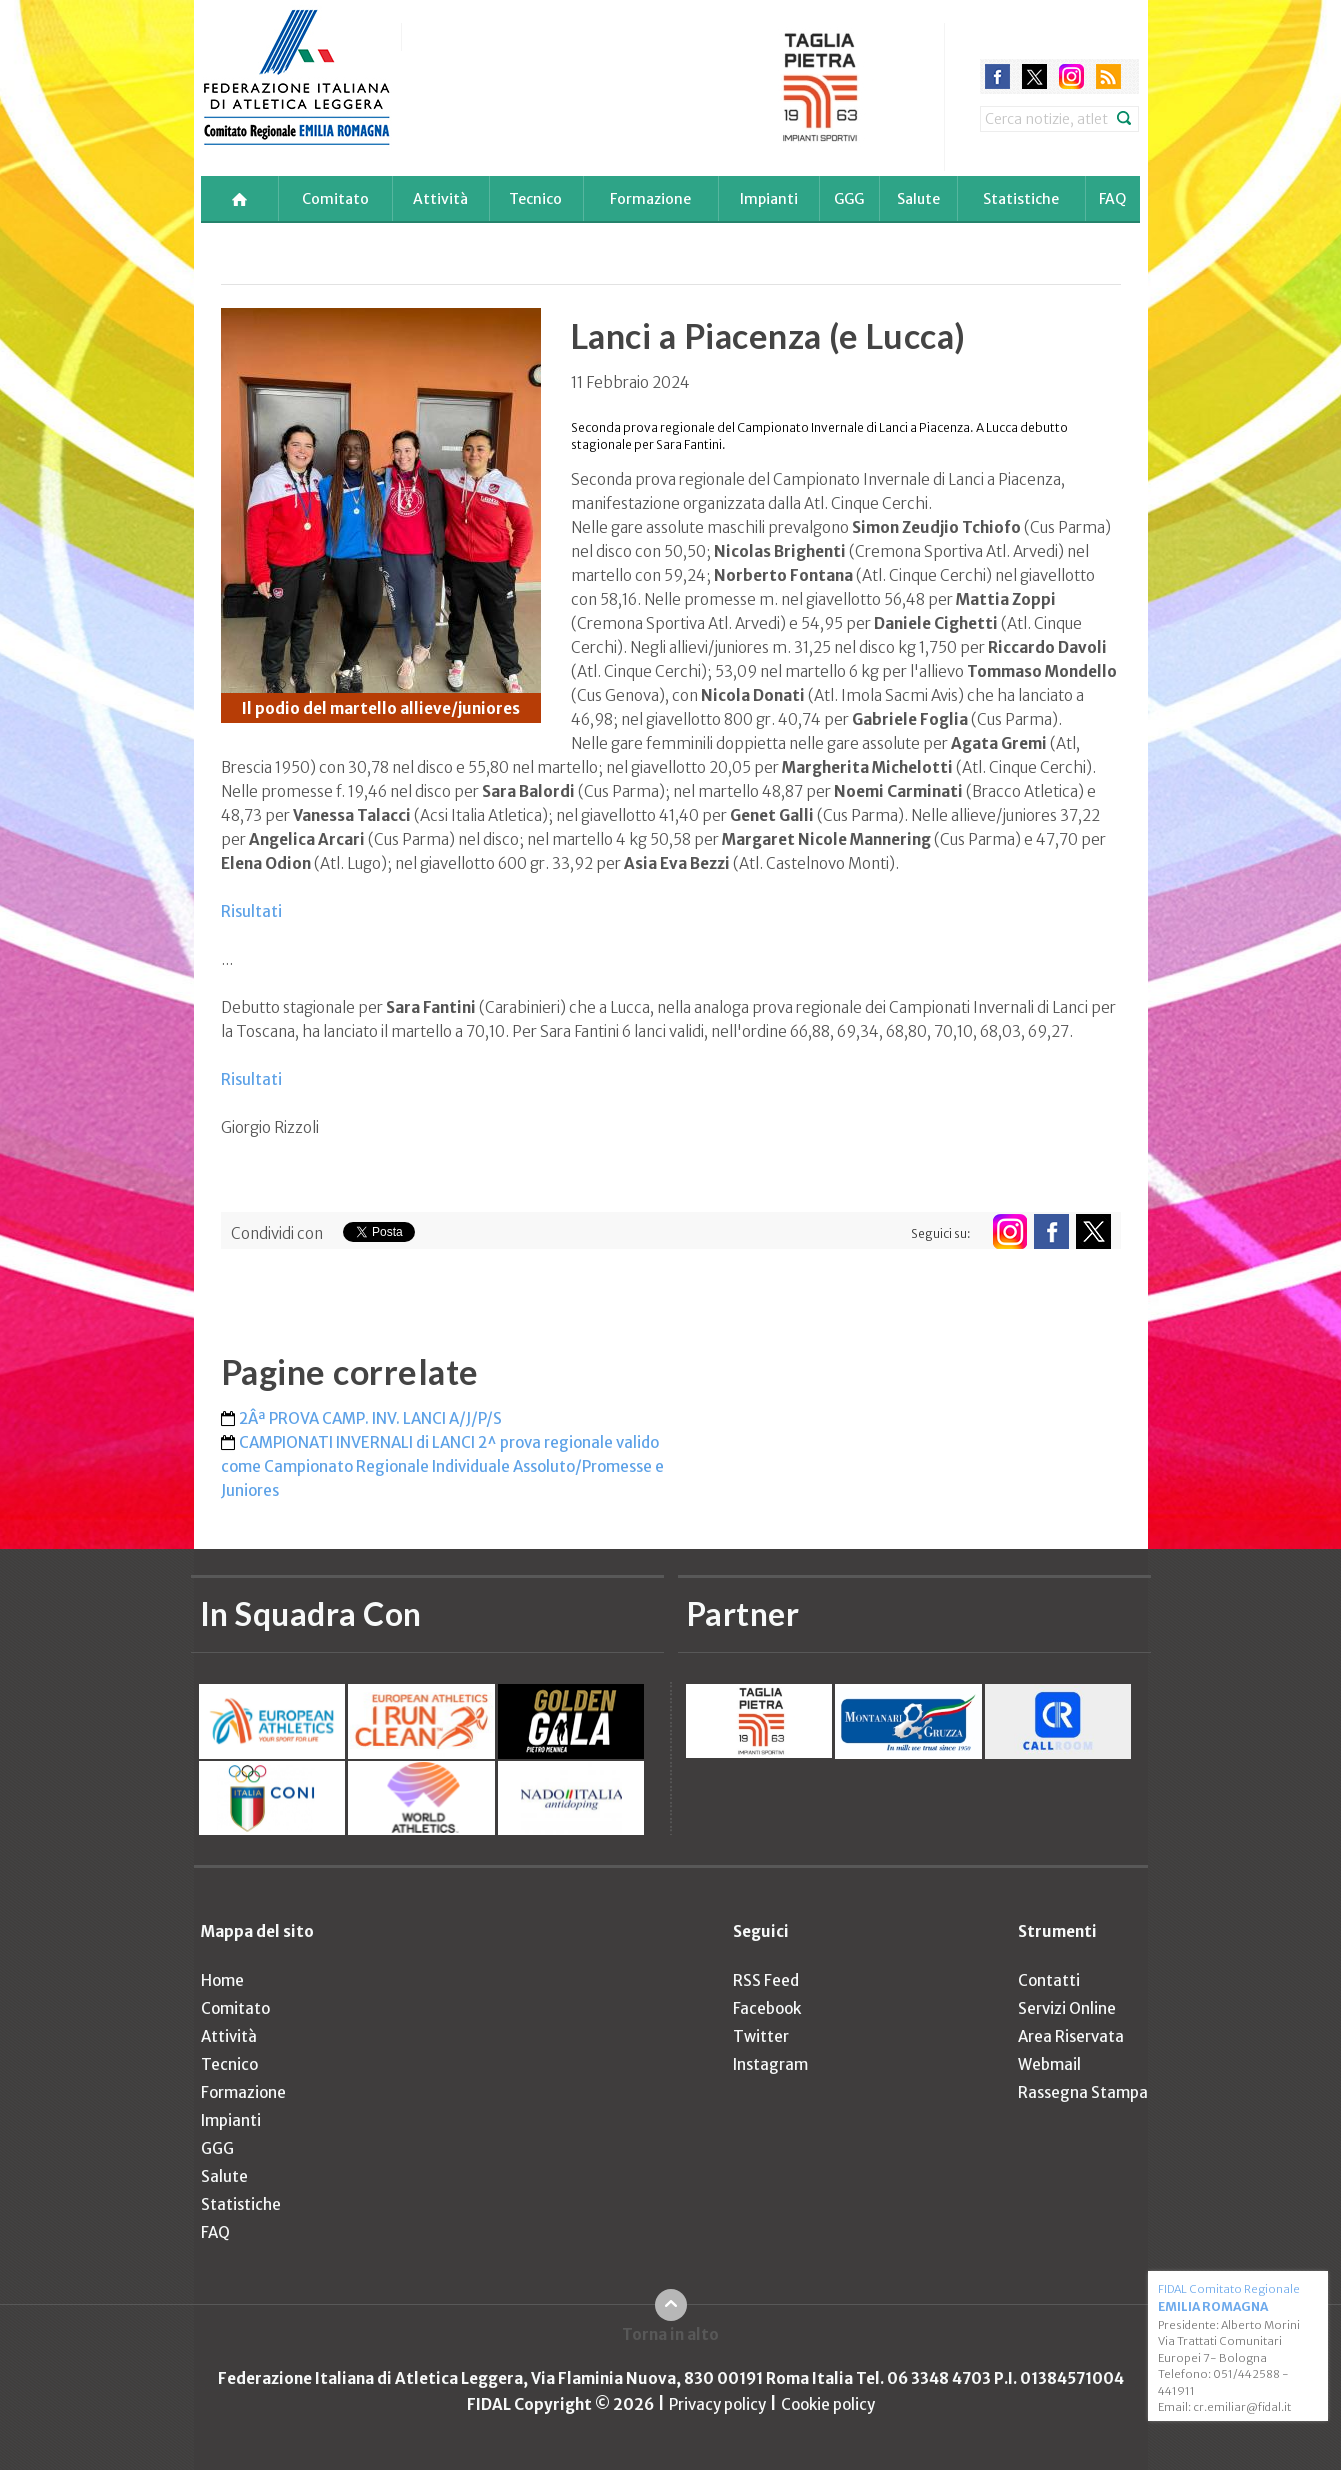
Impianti (769, 199)
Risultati (251, 911)
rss (1108, 76)
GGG (849, 199)
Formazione (650, 199)
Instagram (770, 2064)
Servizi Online (1067, 2008)
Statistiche (1021, 199)
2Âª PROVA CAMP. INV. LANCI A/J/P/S (370, 1418)
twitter (1034, 76)
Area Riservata (1071, 2036)
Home (222, 1980)
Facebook (767, 2008)
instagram (1071, 76)
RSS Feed (766, 1980)
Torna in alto (670, 2334)
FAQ (1112, 199)
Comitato (335, 199)
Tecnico (535, 199)
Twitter (761, 2036)
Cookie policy (828, 2404)
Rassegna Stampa (1083, 2092)
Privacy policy (717, 2404)
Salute (918, 199)
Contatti (1049, 1980)
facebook (997, 76)
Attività (440, 199)
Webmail (1049, 2064)
